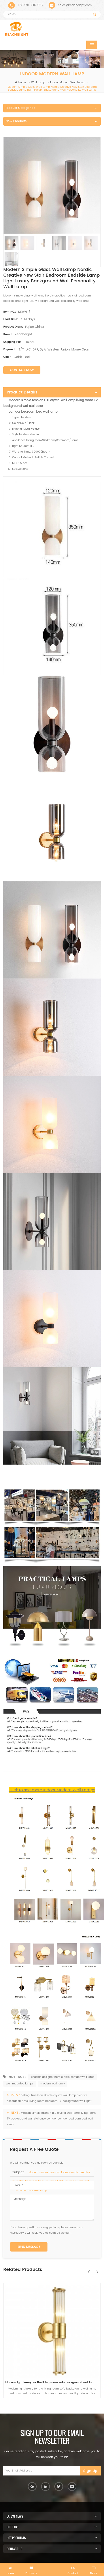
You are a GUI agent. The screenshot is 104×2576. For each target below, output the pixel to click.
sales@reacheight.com (75, 5)
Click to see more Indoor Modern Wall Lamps (52, 1790)
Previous (87, 2269)
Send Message (28, 2246)
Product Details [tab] (52, 392)
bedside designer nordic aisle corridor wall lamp (63, 2077)
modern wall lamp (52, 2084)
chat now (52, 2569)
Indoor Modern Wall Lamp (67, 82)
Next (96, 2269)
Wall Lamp (38, 82)
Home (20, 82)
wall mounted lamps (19, 2084)
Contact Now (22, 370)
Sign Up (90, 2471)
